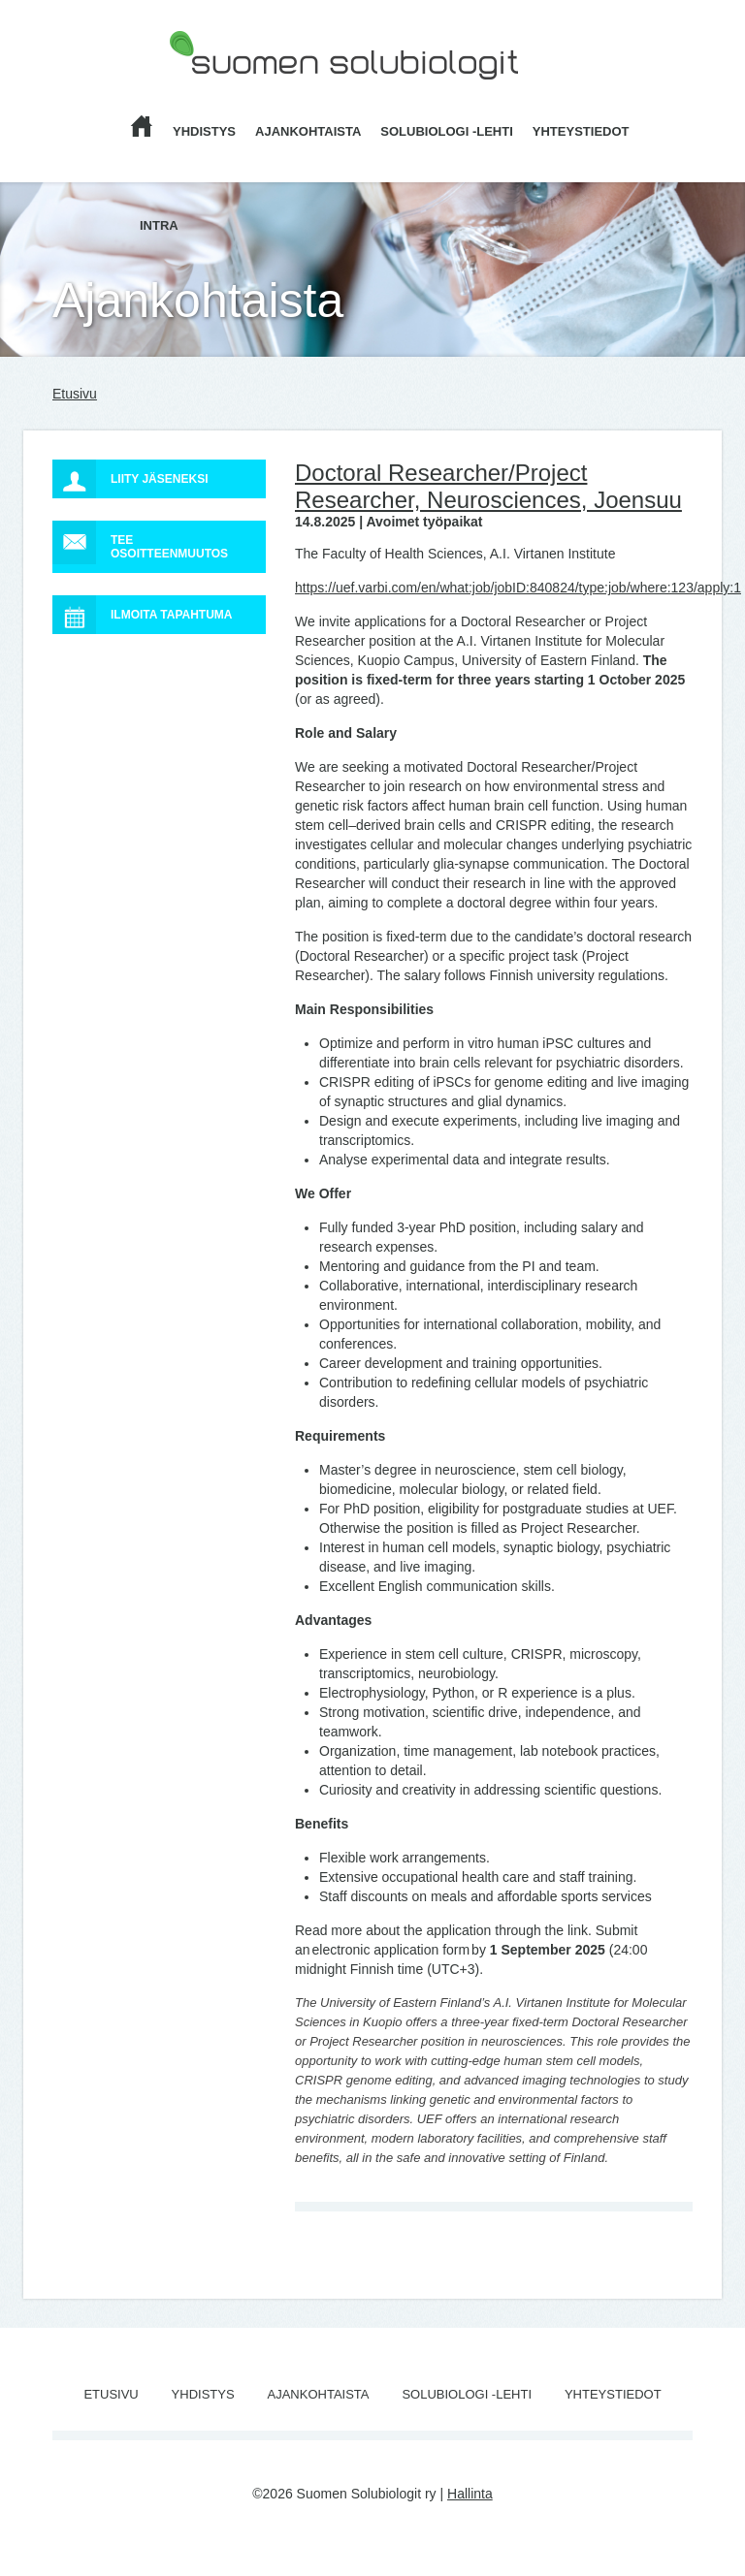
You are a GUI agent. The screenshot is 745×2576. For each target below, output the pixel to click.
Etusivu (74, 393)
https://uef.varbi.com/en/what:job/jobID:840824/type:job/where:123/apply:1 (518, 587)
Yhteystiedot (581, 131)
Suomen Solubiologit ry (238, 92)
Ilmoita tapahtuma (142, 614)
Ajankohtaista (308, 131)
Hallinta (470, 2493)
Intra (159, 225)
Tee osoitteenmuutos (140, 542)
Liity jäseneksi (130, 479)
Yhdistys (204, 131)
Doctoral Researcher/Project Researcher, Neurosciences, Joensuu (488, 486)
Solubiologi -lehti (446, 131)
